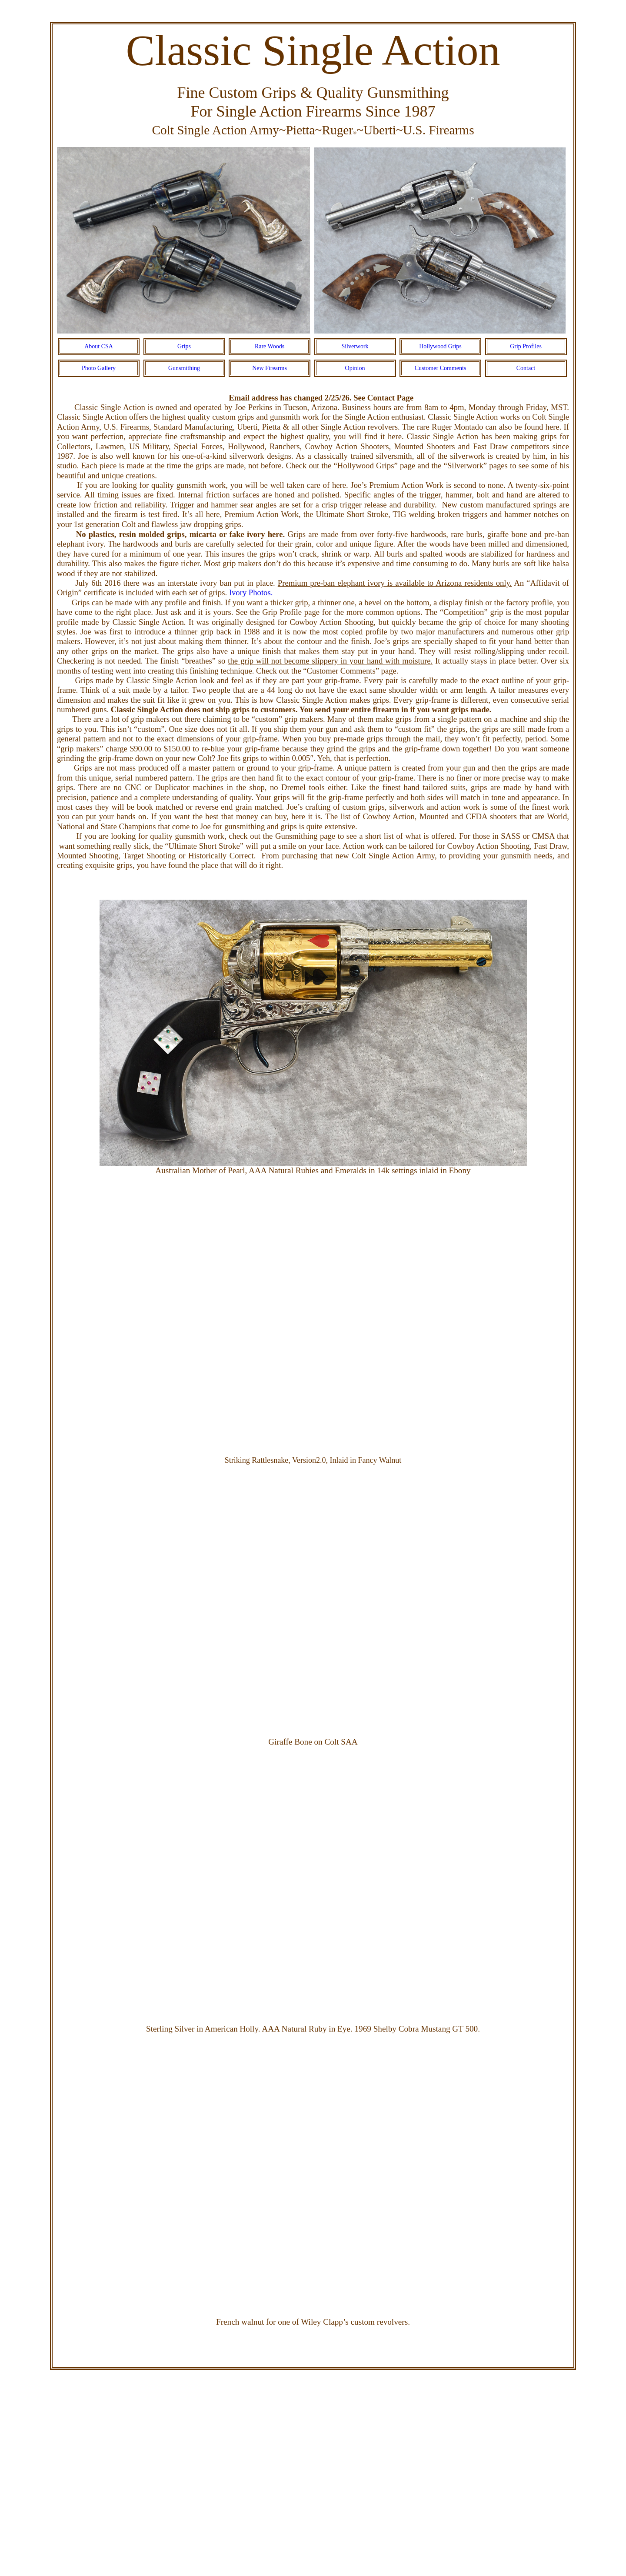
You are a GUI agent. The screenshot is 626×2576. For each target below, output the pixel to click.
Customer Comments (440, 368)
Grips (184, 346)
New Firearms (269, 368)
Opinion (355, 368)
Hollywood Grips (440, 346)
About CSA (98, 346)
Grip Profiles (526, 346)
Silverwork (354, 346)
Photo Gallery (99, 368)
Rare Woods (269, 346)
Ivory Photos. (251, 592)
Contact (526, 368)
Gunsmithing (184, 368)
